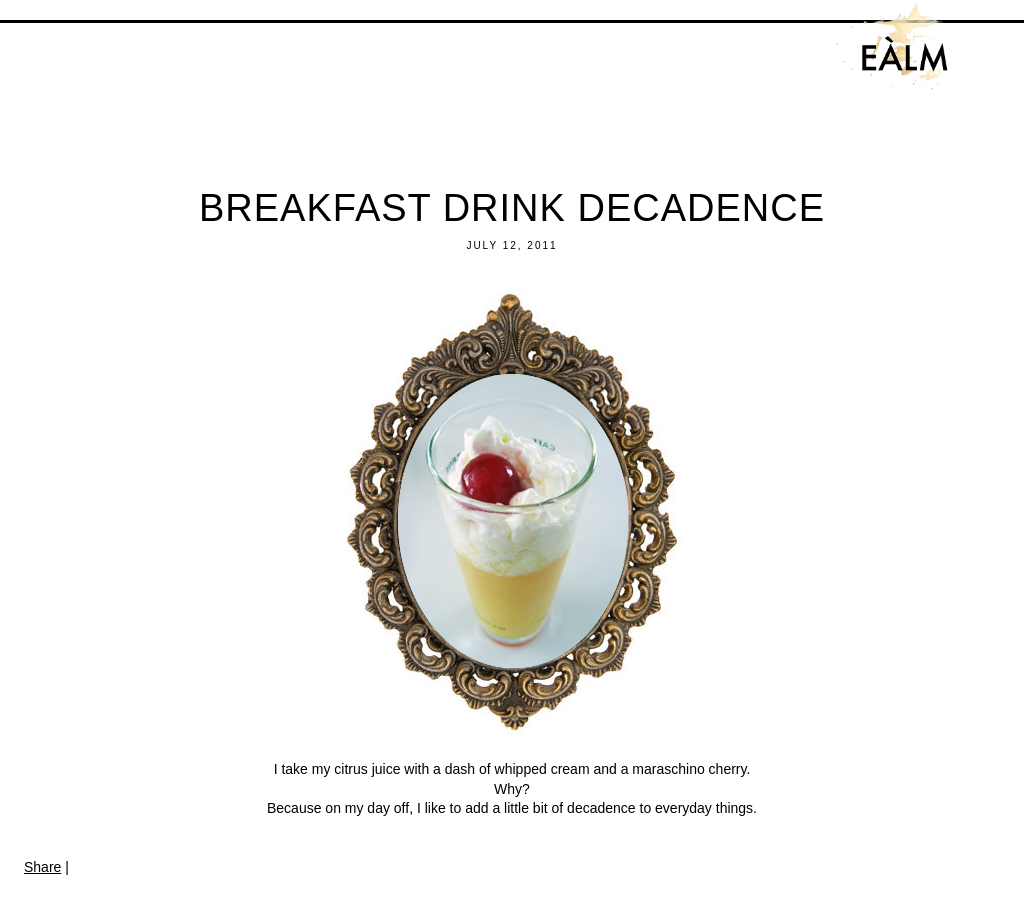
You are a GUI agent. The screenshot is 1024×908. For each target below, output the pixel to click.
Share (42, 867)
